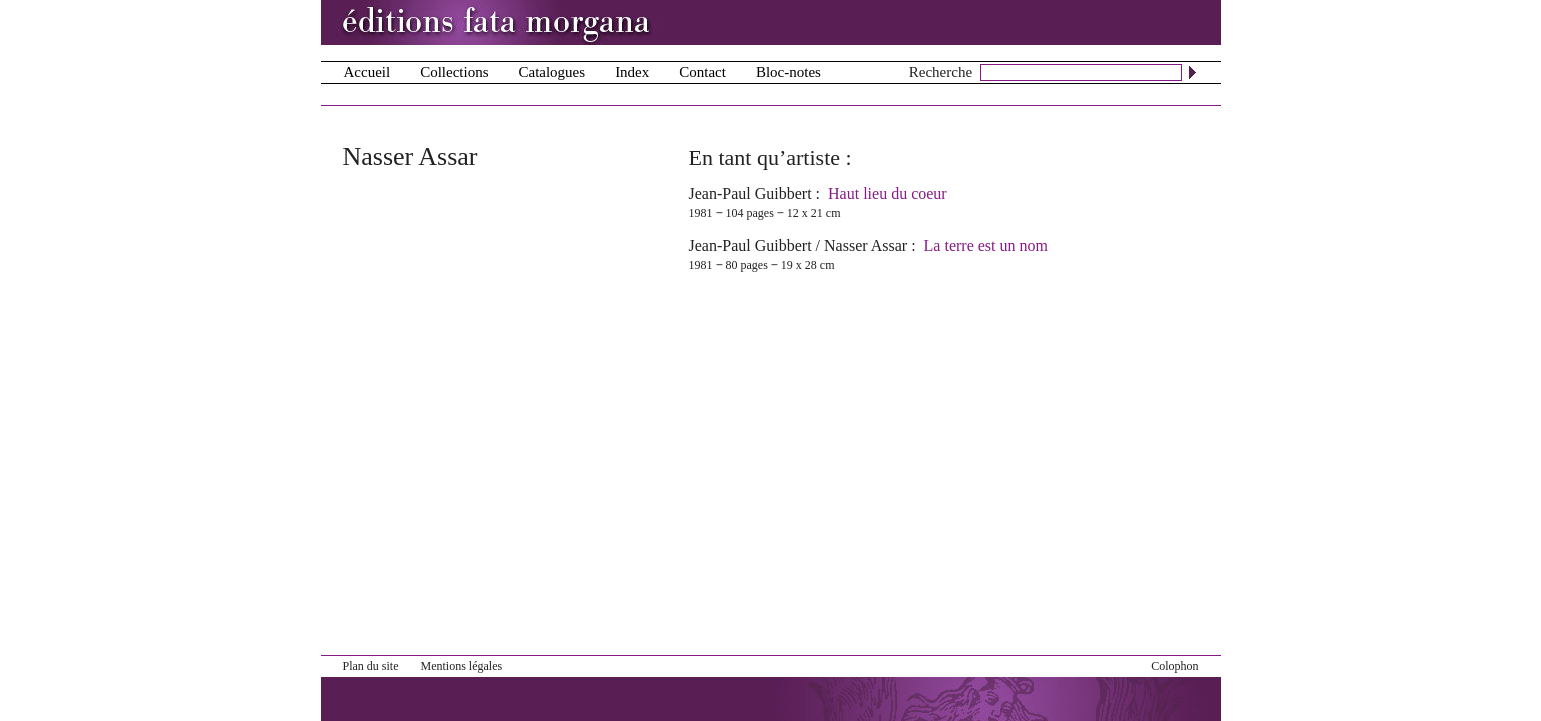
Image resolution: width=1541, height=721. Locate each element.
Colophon (1174, 666)
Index (632, 72)
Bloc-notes (788, 72)
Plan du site (371, 666)
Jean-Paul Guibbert (750, 193)
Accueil (367, 72)
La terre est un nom (986, 245)
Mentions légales (462, 666)
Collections (454, 72)
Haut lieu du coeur (887, 193)
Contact (702, 72)
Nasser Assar (865, 245)
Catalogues (551, 72)
